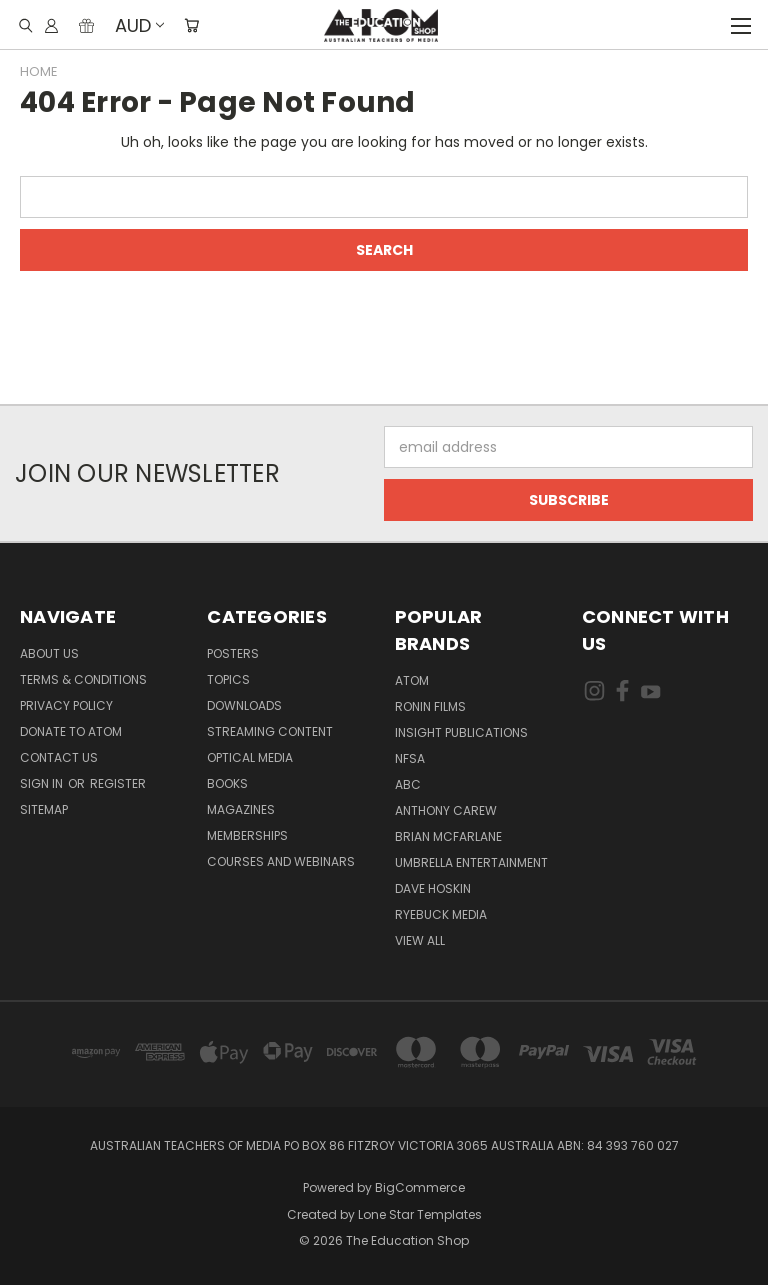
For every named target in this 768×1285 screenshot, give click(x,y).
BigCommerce (420, 1187)
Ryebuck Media (441, 914)
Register (118, 783)
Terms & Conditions (83, 679)
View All (420, 940)
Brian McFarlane (448, 836)
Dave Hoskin (433, 888)
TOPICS (228, 679)
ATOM (412, 680)
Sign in (43, 783)
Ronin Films (430, 706)
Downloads (244, 705)
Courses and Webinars (281, 861)
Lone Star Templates (420, 1214)
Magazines (241, 809)
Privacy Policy (66, 705)
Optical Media (250, 757)
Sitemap (44, 809)
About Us (49, 653)
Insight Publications (461, 732)
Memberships (247, 835)
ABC (408, 784)
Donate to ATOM (71, 731)
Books (227, 783)
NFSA (410, 758)
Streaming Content (270, 731)
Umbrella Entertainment (471, 862)
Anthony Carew (446, 810)
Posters (233, 653)
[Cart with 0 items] (191, 25)
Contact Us (59, 757)
